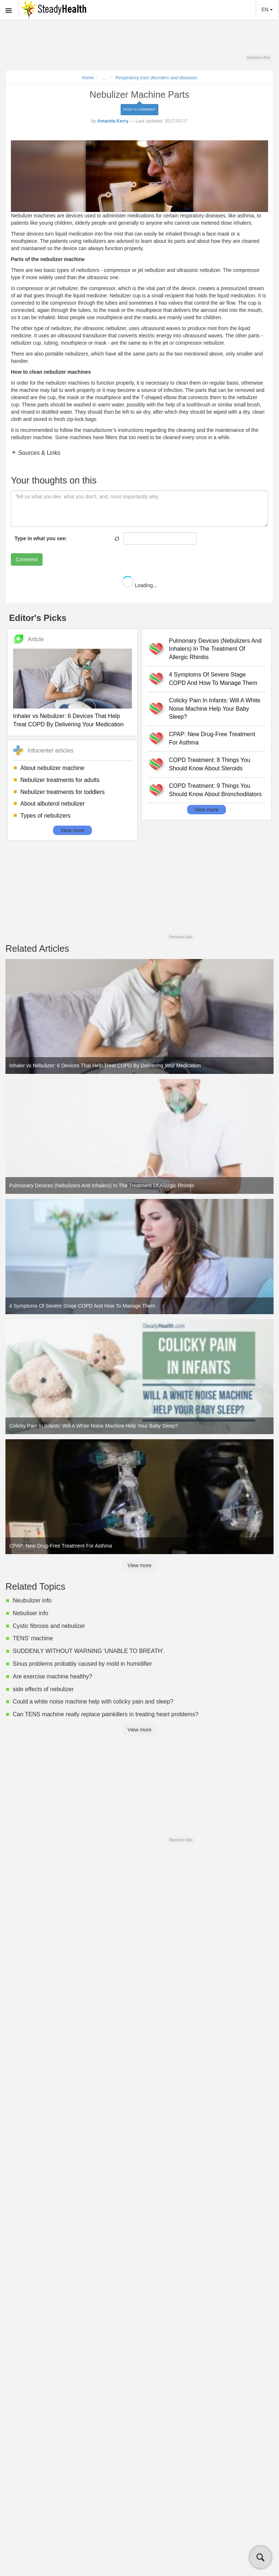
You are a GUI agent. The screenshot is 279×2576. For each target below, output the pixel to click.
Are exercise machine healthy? (52, 1676)
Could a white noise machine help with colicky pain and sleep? (93, 1701)
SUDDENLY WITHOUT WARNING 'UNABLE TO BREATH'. (89, 1651)
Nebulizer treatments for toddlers (62, 792)
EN (267, 9)
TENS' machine (33, 1638)
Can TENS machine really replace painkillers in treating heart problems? (105, 1714)
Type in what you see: (41, 538)
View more (73, 830)
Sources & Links (38, 453)
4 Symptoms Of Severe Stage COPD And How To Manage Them (213, 678)
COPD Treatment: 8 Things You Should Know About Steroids (209, 764)
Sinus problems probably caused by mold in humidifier (82, 1664)
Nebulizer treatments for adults (60, 780)
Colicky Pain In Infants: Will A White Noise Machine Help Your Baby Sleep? (214, 708)
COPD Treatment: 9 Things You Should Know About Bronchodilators (215, 790)
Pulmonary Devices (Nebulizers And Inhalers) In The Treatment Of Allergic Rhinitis (215, 649)
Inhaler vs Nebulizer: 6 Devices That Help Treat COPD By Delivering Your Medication (68, 720)
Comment (27, 559)
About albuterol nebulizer (52, 804)
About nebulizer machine (52, 768)
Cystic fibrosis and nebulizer (49, 1626)
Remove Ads (258, 57)
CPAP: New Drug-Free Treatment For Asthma (212, 738)
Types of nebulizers (45, 815)
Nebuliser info (30, 1613)
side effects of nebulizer (43, 1689)
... (104, 77)
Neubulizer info (32, 1600)
